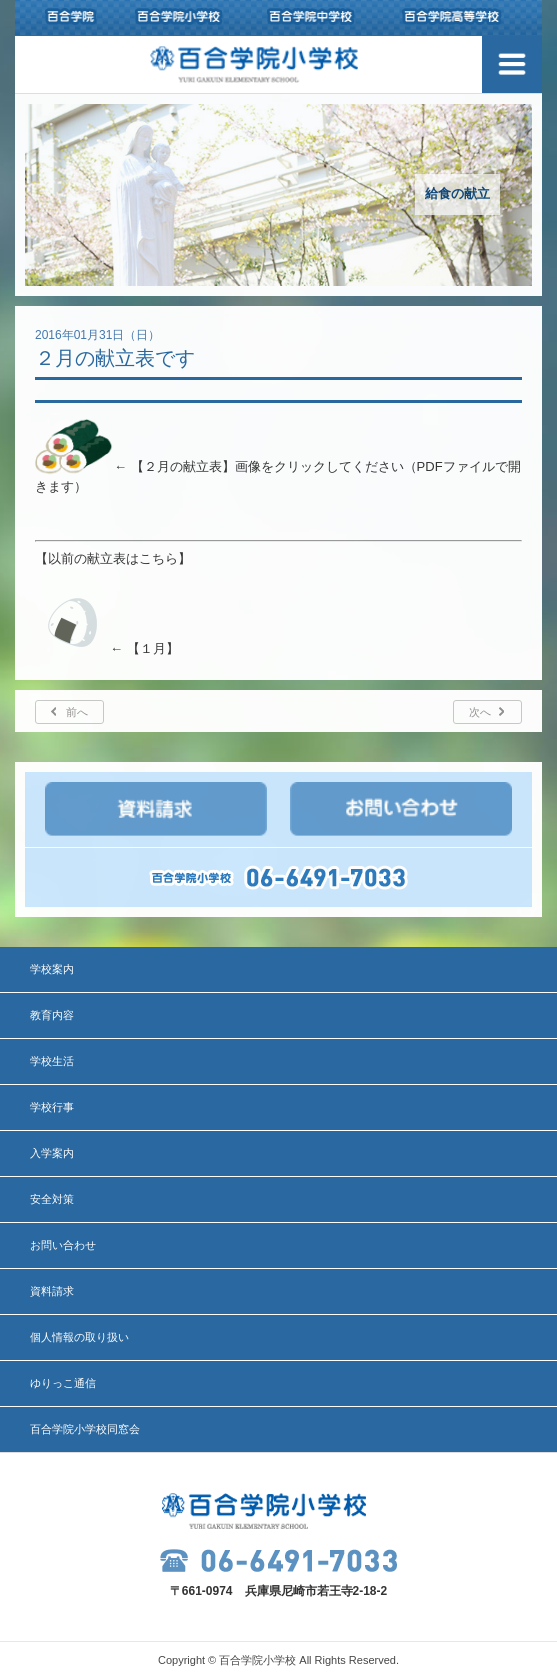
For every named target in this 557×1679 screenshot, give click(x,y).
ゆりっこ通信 (63, 1383)
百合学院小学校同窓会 (85, 1429)
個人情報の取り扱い (79, 1337)
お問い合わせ (63, 1245)
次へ (480, 712)
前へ (77, 712)
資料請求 (52, 1291)
